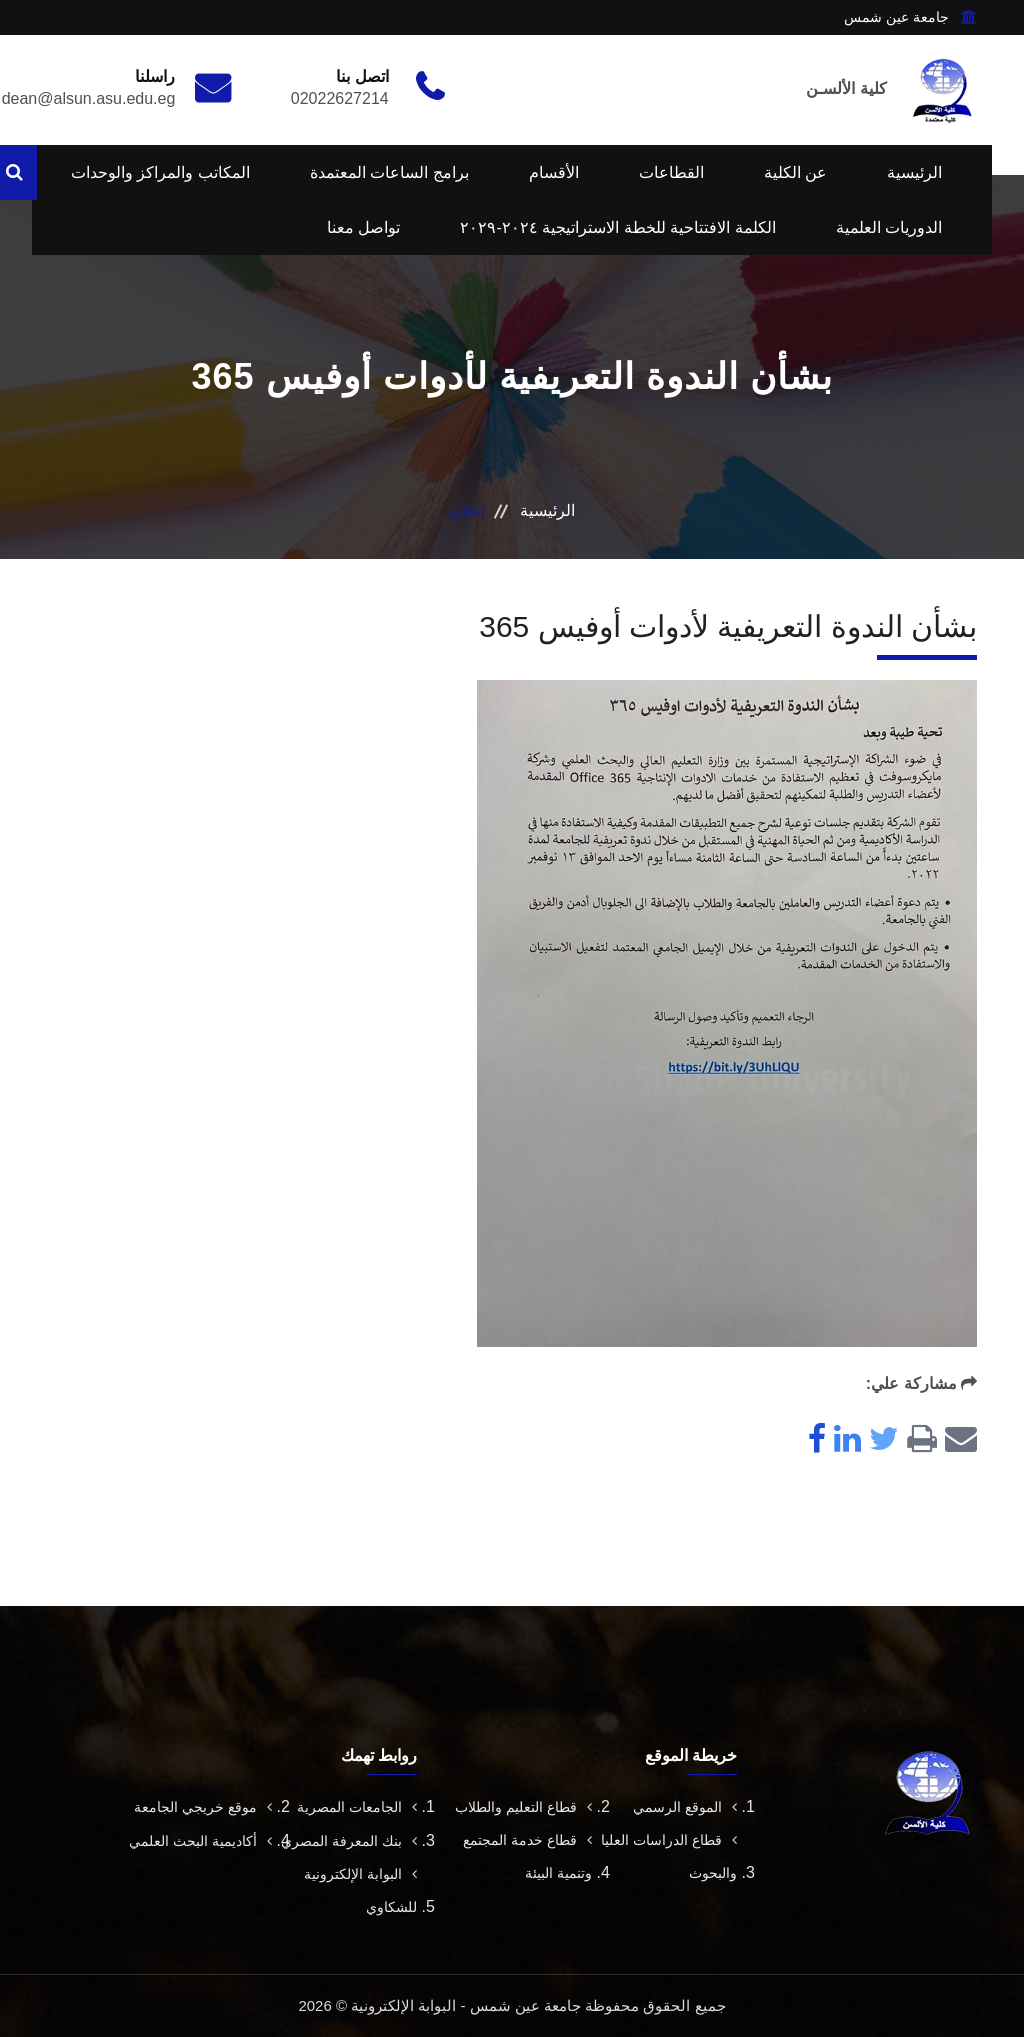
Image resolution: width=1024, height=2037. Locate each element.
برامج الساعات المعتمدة (389, 172)
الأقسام (554, 172)
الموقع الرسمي (685, 1807)
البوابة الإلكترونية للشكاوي (360, 1890)
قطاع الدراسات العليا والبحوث (669, 1856)
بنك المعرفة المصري (349, 1841)
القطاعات (671, 172)
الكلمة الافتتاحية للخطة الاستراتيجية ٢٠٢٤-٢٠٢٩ (617, 227)
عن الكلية (795, 172)
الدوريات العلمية (889, 227)
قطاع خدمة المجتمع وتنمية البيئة (527, 1856)
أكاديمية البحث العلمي (200, 1841)
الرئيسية (914, 172)
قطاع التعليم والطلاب (523, 1807)
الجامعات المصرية (357, 1807)
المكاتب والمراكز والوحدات (160, 172)
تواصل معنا (363, 227)
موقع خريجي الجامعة (203, 1807)
